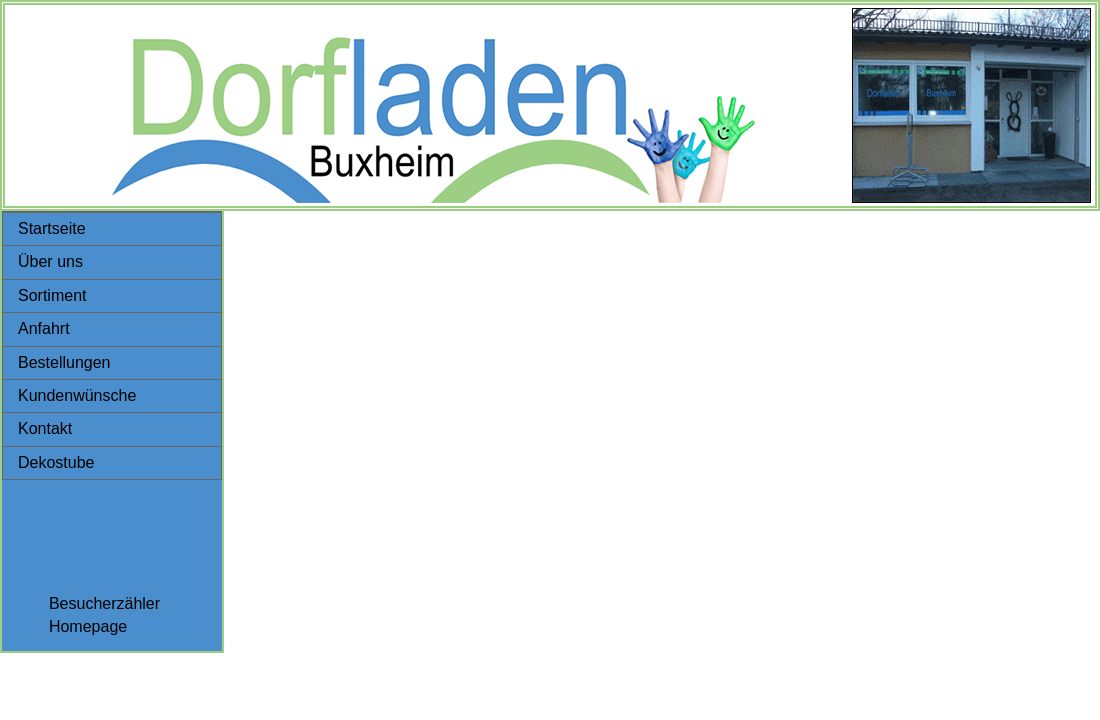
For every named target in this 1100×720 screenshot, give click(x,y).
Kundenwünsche (77, 395)
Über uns (50, 261)
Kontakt (45, 428)
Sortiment (52, 295)
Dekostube (56, 462)
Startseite (52, 228)
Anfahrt (44, 328)
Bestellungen (64, 362)
